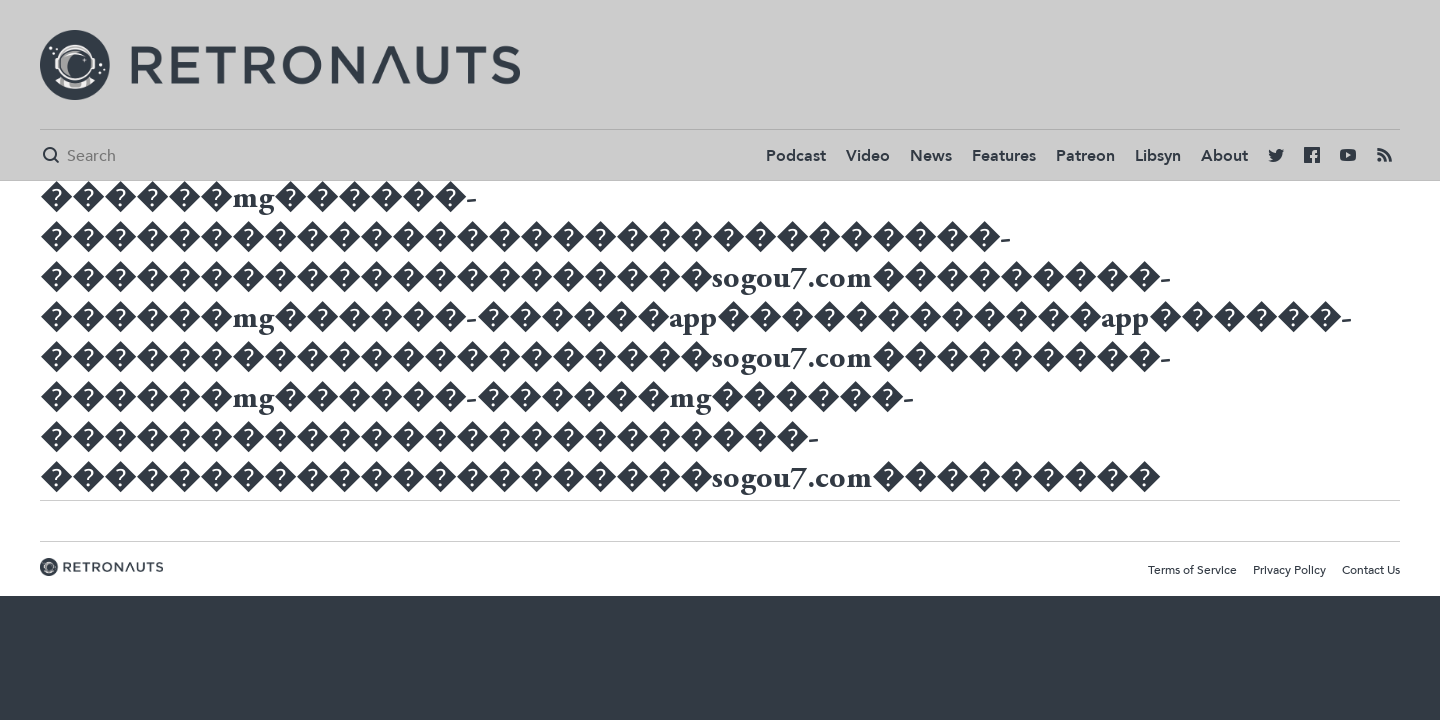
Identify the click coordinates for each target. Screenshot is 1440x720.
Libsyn (1158, 156)
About (1224, 156)
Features (1004, 156)
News (931, 156)
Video (868, 156)
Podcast (796, 156)
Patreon (1085, 156)
